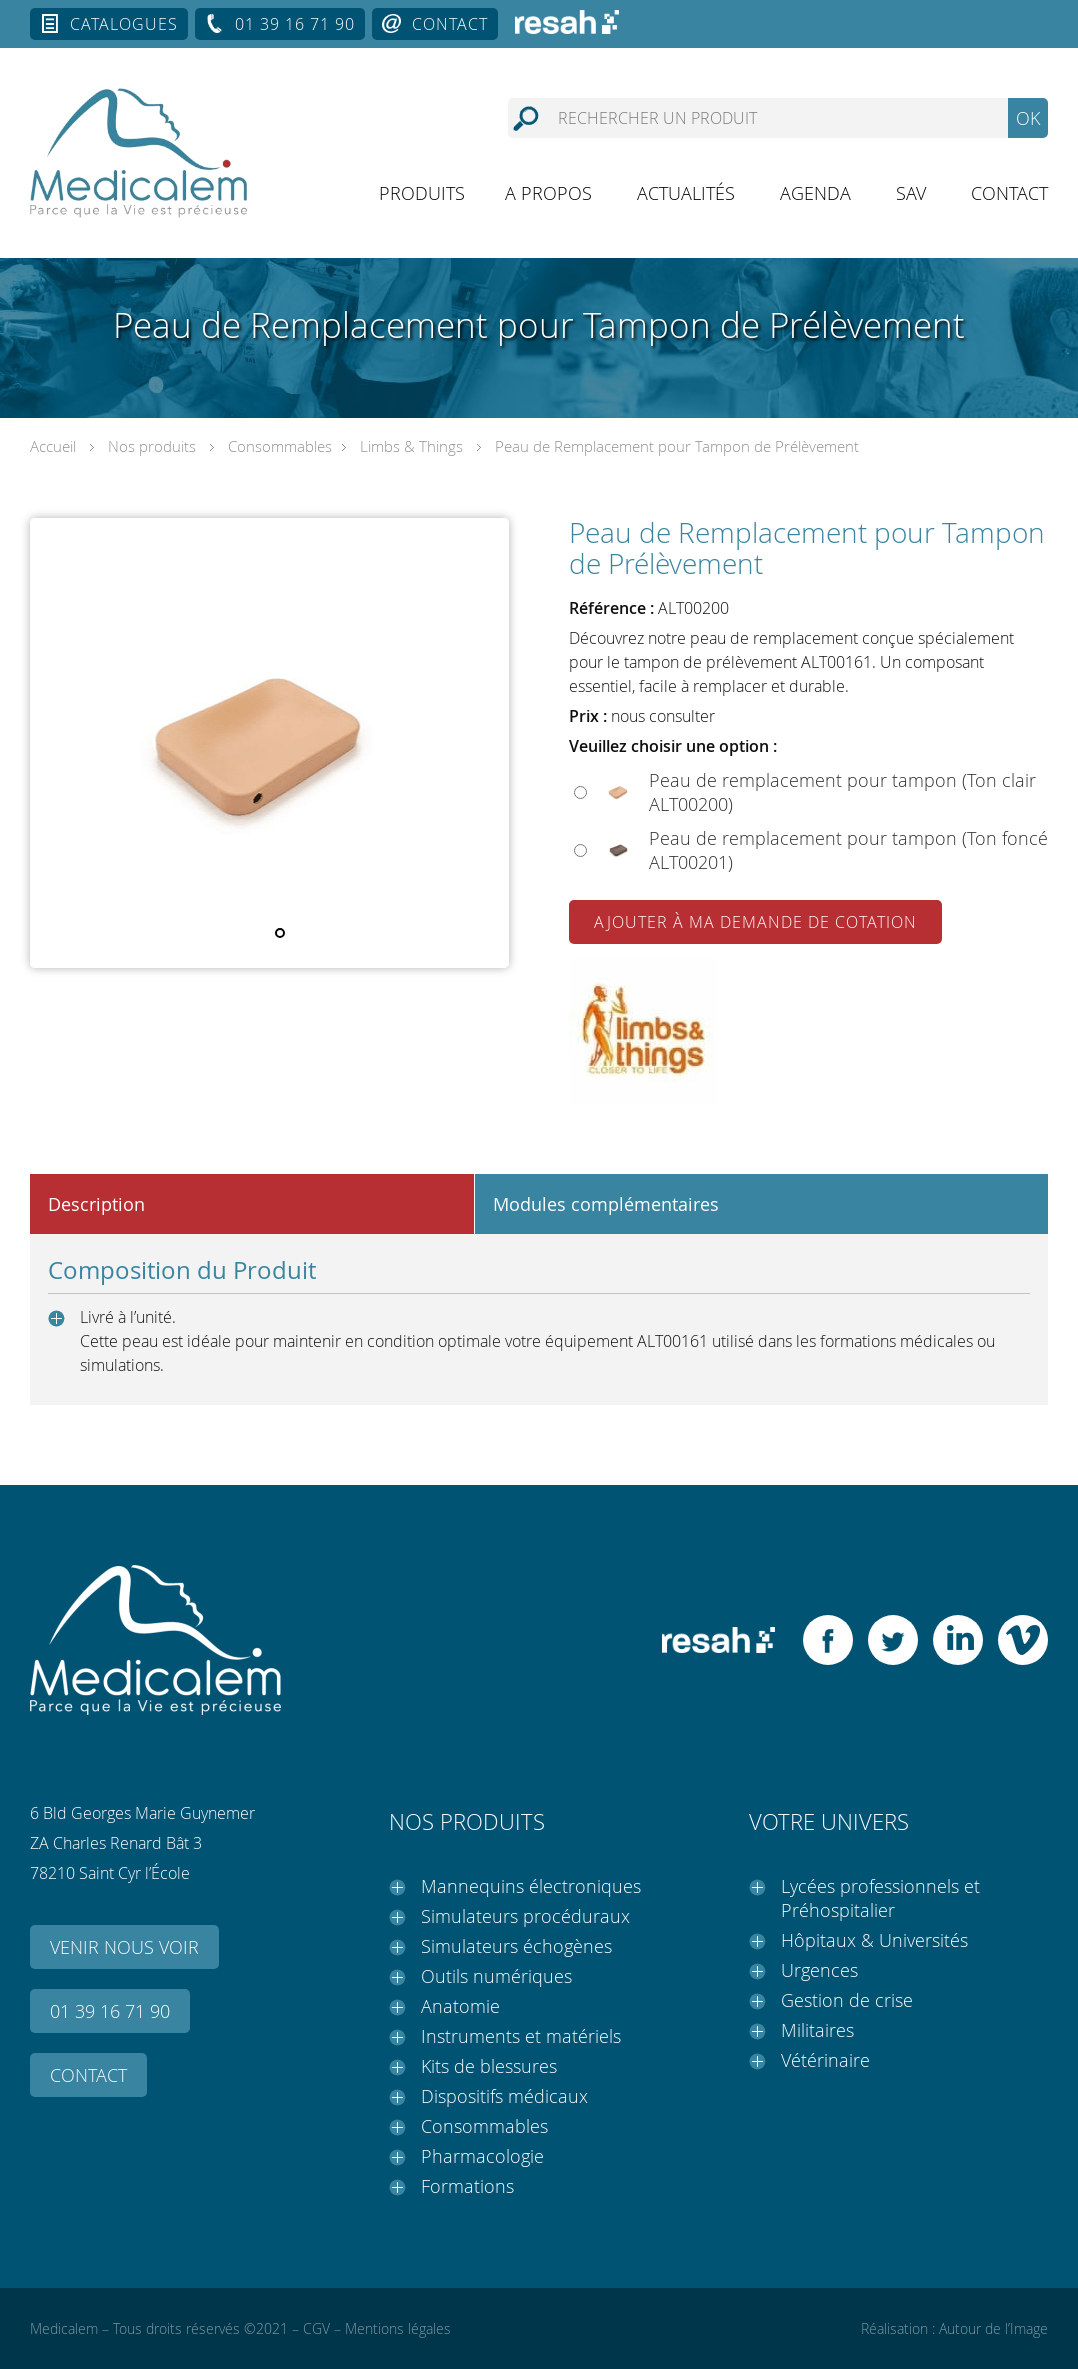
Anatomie (460, 2006)
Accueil (53, 446)
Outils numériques (496, 1976)
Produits (422, 193)
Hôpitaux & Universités (874, 1940)
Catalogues (124, 24)
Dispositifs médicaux (504, 2096)
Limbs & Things (411, 446)
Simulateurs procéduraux (525, 1916)
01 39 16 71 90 (295, 24)
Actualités (686, 193)
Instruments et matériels (521, 2036)
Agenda (815, 193)
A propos (548, 193)
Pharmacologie (482, 2156)
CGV (316, 2328)
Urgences (819, 1970)
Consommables (280, 446)
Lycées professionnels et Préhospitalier (880, 1898)
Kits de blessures (489, 2066)
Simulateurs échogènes (516, 1946)
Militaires (817, 2030)
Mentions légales (398, 2328)
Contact (450, 24)
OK (1028, 118)
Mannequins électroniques (531, 1886)
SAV (911, 193)
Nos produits (152, 446)
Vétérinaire (825, 2060)
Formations (467, 2186)
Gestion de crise (847, 2000)
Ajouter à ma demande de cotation (755, 922)
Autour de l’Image (993, 2328)
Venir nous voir (124, 1947)
